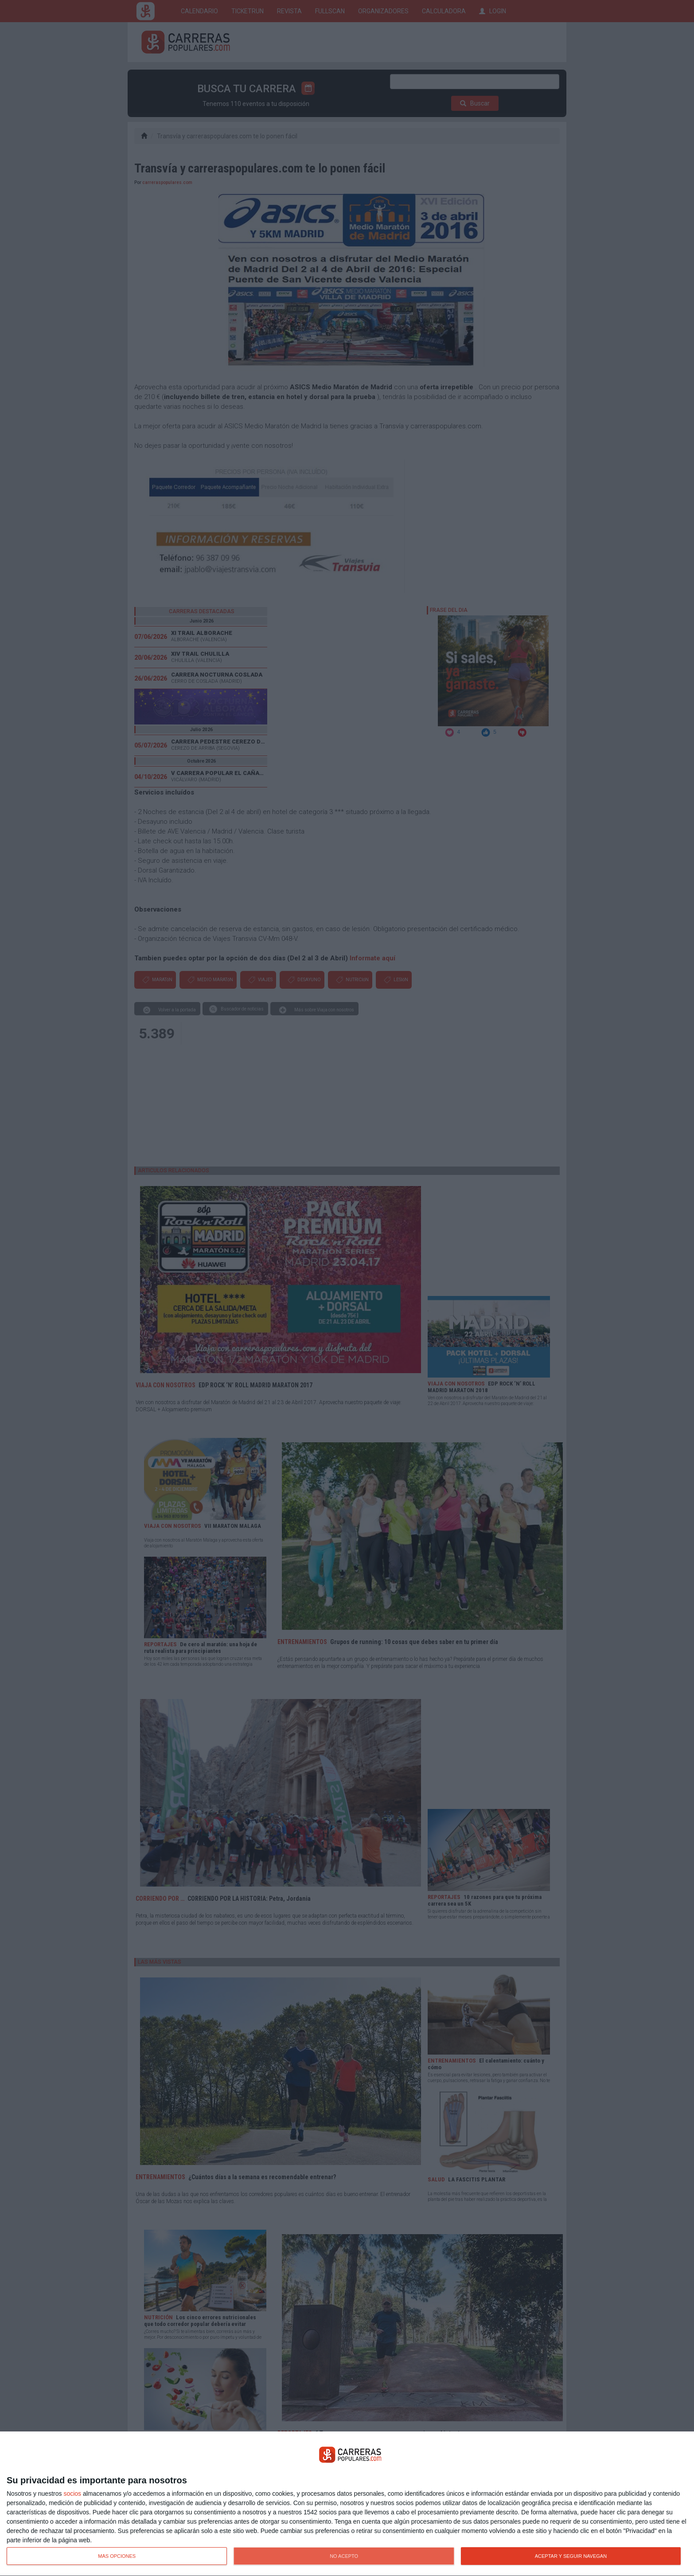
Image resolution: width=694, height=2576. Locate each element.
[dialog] (347, 2504)
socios (72, 2493)
